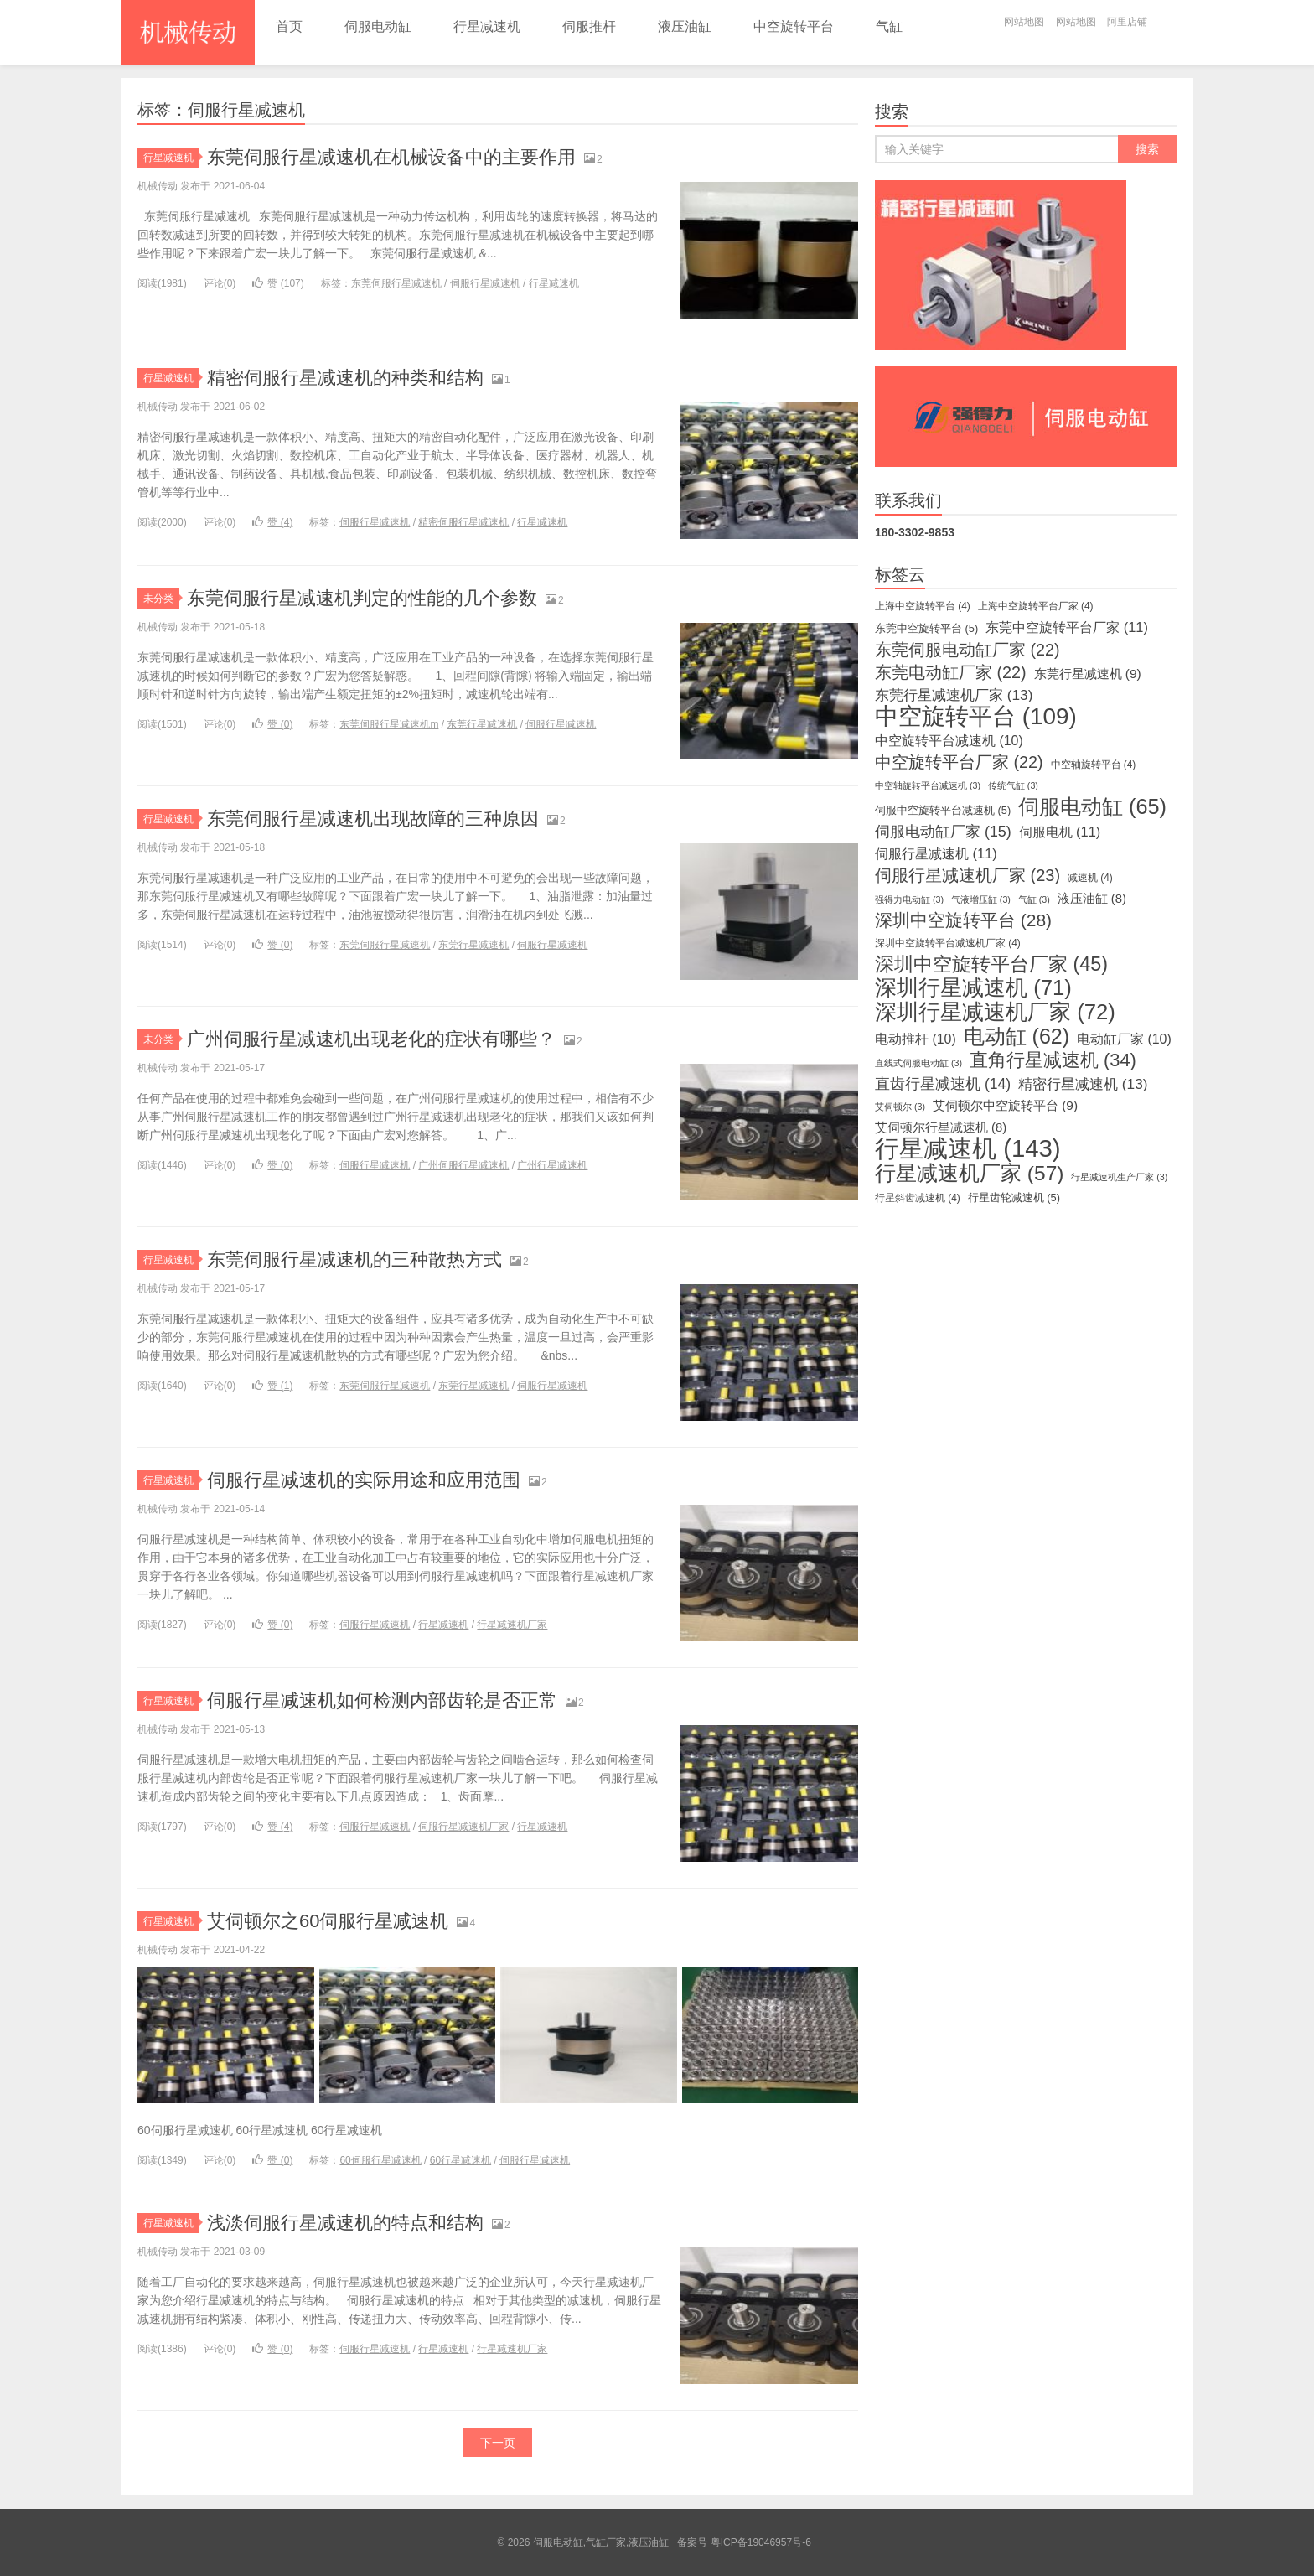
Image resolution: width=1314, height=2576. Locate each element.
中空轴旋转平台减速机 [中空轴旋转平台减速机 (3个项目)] (927, 785)
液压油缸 (684, 26)
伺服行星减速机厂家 (463, 1826)
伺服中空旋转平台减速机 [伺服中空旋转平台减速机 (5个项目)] (943, 810)
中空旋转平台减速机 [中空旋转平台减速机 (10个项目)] (949, 740)
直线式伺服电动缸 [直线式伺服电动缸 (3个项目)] (918, 1063)
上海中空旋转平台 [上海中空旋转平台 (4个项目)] (922, 606)
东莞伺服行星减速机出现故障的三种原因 (373, 818)
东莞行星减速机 (482, 724)
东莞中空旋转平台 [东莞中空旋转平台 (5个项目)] (926, 628)
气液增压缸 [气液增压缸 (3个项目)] (981, 899)
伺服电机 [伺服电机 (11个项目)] (1060, 831)
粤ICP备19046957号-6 (761, 2542)
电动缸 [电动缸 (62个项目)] (1016, 1036)
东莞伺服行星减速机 (396, 283)
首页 (289, 26)
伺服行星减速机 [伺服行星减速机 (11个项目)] (936, 853)
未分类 (161, 598)
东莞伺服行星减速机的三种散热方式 (354, 1259)
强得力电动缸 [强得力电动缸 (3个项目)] (909, 899)
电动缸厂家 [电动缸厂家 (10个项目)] (1124, 1039)
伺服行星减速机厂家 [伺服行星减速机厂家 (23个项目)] (967, 875)
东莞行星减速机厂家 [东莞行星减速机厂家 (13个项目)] (953, 695)
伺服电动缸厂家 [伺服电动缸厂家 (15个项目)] (943, 831)
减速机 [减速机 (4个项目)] (1090, 878)
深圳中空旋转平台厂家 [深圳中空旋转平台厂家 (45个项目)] (991, 964)
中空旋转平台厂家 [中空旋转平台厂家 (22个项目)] (959, 762)
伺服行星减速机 (485, 283)
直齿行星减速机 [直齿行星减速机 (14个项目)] (943, 1083)
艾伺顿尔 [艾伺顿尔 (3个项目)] (900, 1106)
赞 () (277, 283)
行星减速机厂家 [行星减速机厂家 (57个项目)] (969, 1173)
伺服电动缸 (377, 26)
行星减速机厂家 (512, 1624)
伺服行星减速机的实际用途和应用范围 (363, 1479)
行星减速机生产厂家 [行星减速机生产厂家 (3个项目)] (1119, 1177)
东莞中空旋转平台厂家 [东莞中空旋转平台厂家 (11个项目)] (1067, 627)
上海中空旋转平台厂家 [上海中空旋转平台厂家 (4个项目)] (1036, 606)
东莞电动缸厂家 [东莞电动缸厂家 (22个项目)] (951, 672)
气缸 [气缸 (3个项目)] (1034, 899)
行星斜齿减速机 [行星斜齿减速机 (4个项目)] (917, 1198)
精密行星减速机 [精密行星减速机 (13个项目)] (1082, 1083)
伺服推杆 (589, 26)
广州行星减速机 (552, 1165)
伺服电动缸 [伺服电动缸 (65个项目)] (1092, 806)
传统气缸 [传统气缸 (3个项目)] (1013, 785)
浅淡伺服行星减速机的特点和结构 (345, 2222)
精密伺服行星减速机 (463, 522)
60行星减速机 (460, 2160)
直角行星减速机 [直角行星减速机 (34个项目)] (1053, 1060)
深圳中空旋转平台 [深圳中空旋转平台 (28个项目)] (963, 920)
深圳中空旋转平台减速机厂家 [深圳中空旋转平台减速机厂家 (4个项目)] (948, 943)
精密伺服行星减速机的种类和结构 (345, 377)
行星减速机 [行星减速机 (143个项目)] (968, 1148)
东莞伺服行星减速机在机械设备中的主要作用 (391, 157)
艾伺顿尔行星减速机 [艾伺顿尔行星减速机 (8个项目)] (940, 1127)
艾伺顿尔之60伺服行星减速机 (327, 1920)
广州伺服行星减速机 (463, 1165)
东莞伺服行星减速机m (388, 724)
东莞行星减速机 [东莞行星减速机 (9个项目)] (1087, 673)
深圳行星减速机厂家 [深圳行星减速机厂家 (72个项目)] (995, 1011)
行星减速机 (486, 26)
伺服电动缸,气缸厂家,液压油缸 (188, 32)
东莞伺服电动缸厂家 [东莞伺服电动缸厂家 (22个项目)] (967, 649)
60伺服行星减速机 (380, 2160)
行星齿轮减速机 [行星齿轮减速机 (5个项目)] (1014, 1197)
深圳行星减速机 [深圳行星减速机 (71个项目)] (973, 987)
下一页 (497, 2442)
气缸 (889, 26)
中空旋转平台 (793, 26)
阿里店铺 (1127, 22)
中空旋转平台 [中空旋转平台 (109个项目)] (976, 716)
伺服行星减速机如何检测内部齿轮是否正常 (382, 1700)
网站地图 (1024, 22)
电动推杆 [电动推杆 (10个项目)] (915, 1039)
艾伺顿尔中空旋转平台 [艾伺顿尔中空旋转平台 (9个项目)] (1005, 1105)
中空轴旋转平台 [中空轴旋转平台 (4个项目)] (1093, 764)
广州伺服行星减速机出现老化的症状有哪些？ (371, 1039)
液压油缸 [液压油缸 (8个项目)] (1092, 898)
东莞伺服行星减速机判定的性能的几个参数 (362, 598)
